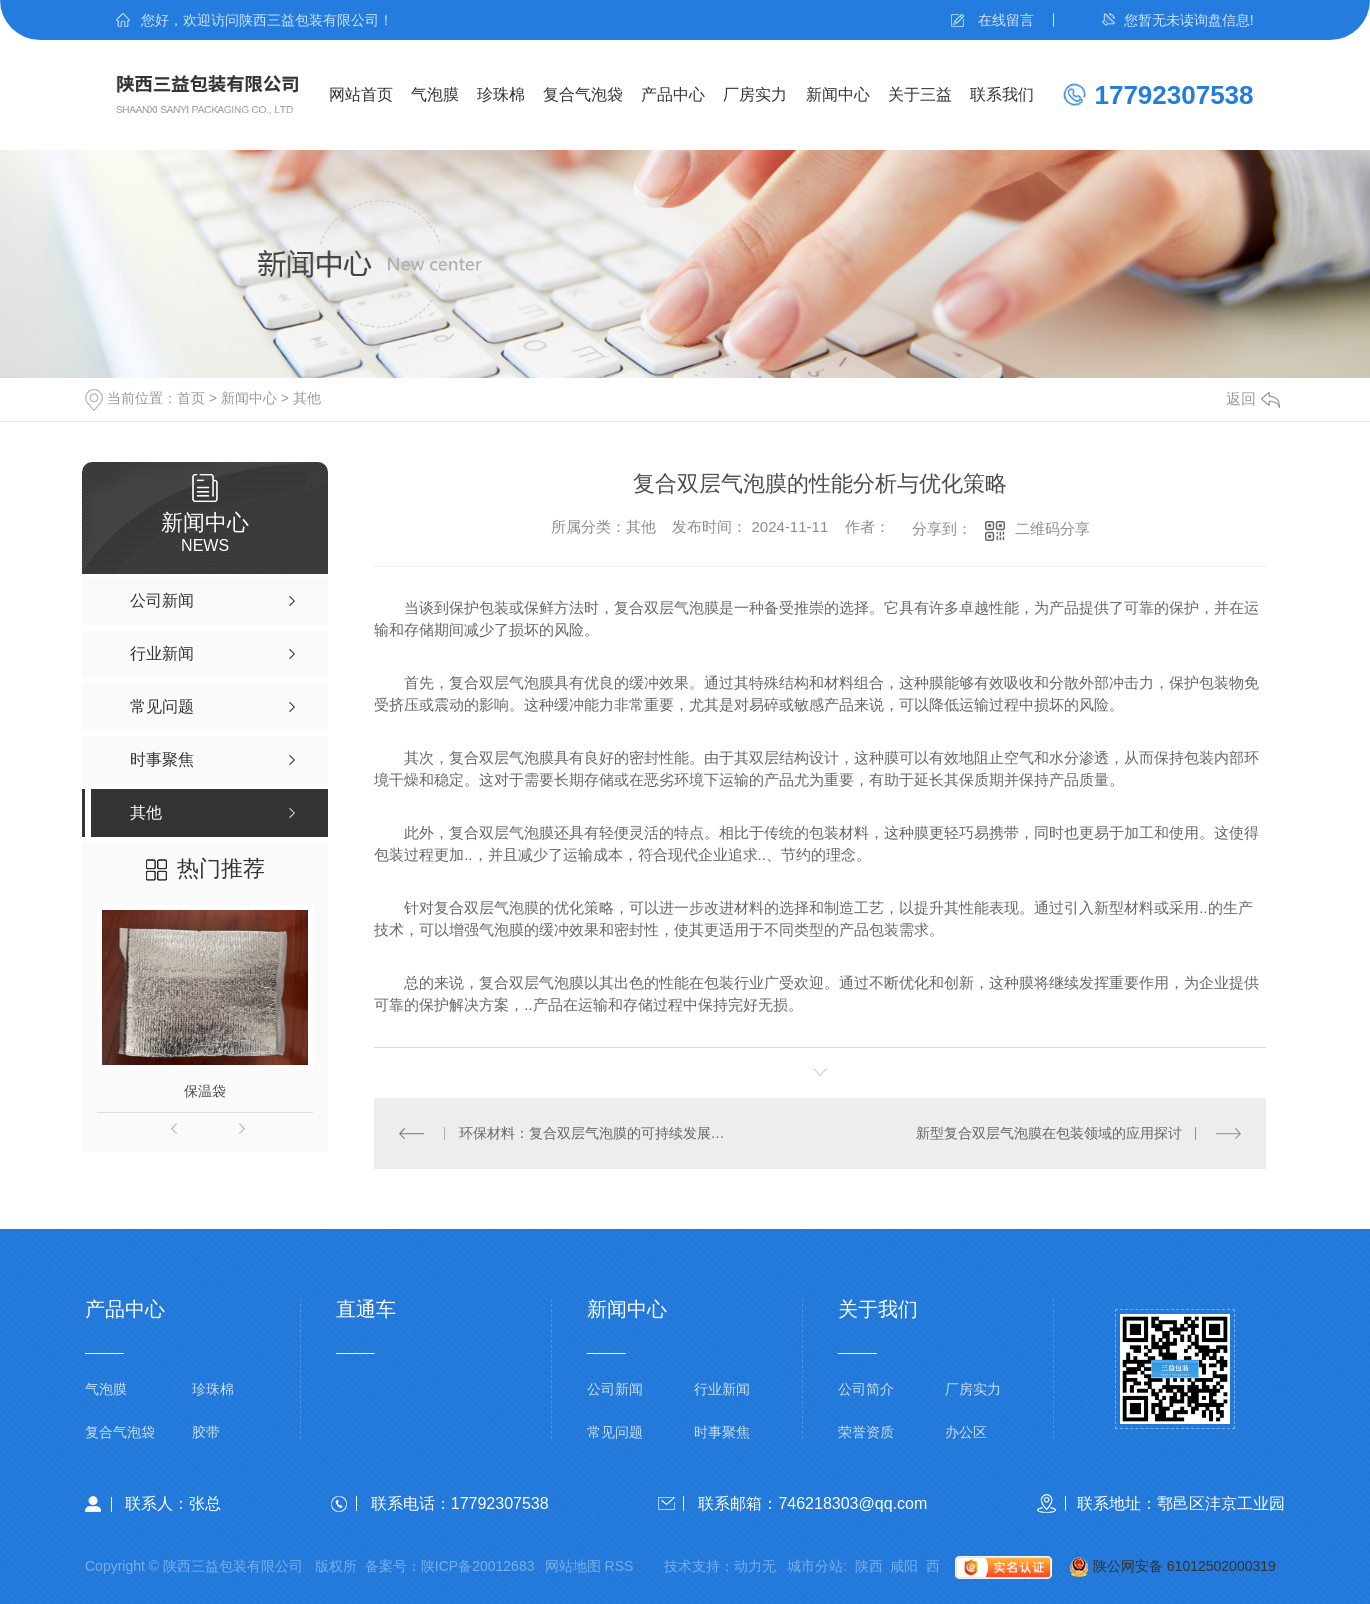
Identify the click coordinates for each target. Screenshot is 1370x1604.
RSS (619, 1566)
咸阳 (904, 1566)
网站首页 (361, 94)
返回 (1253, 398)
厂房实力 (755, 94)
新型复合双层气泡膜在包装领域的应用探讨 (1049, 1133)
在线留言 (1006, 20)
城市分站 (815, 1566)
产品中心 (673, 94)
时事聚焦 (722, 1432)
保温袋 (205, 1091)
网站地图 (573, 1566)
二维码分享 (1052, 528)
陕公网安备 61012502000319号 (1164, 1568)
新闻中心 (838, 94)
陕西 (869, 1566)
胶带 (206, 1432)
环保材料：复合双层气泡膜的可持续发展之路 (597, 1133)
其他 (307, 398)
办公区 (966, 1432)
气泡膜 (435, 94)
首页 (191, 398)
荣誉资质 (866, 1432)
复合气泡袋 (583, 94)
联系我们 (1002, 94)
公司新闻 (615, 1389)
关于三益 (920, 94)
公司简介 (866, 1389)
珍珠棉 (501, 94)
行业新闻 (722, 1389)
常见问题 (615, 1432)
